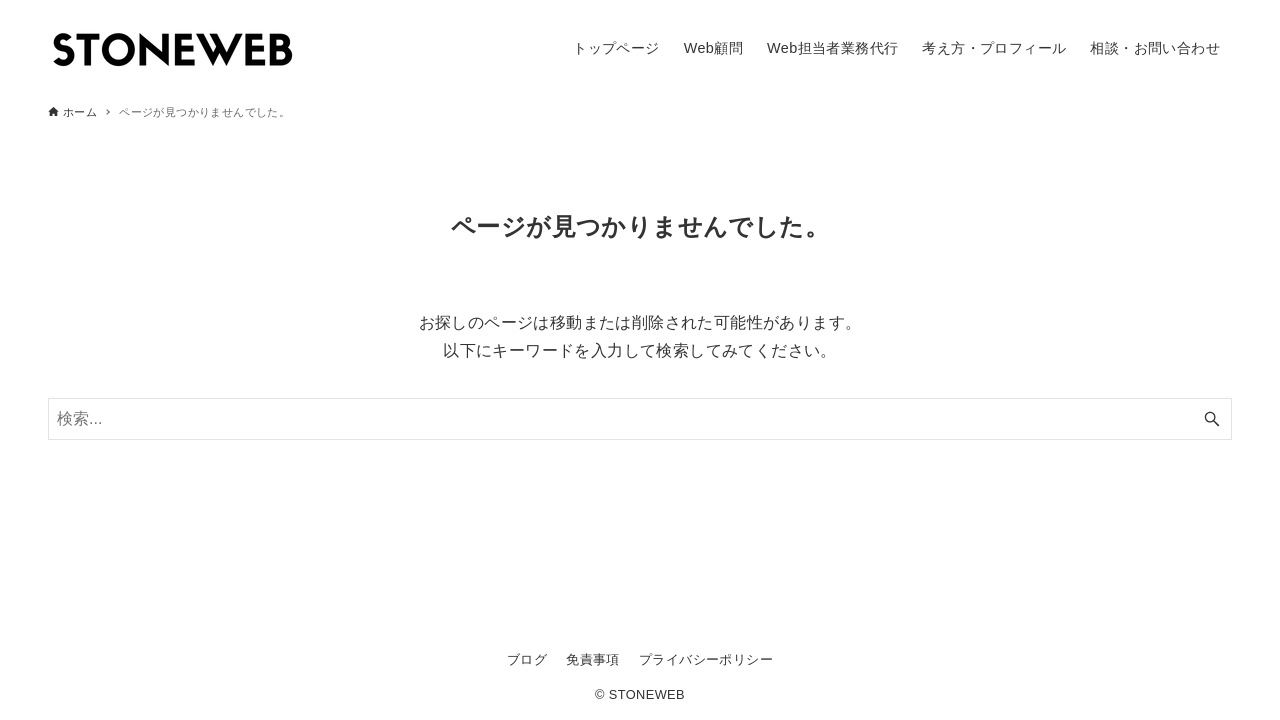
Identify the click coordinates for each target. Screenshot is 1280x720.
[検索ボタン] (1212, 419)
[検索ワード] (640, 419)
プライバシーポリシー (706, 659)
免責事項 (593, 659)
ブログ (527, 659)
